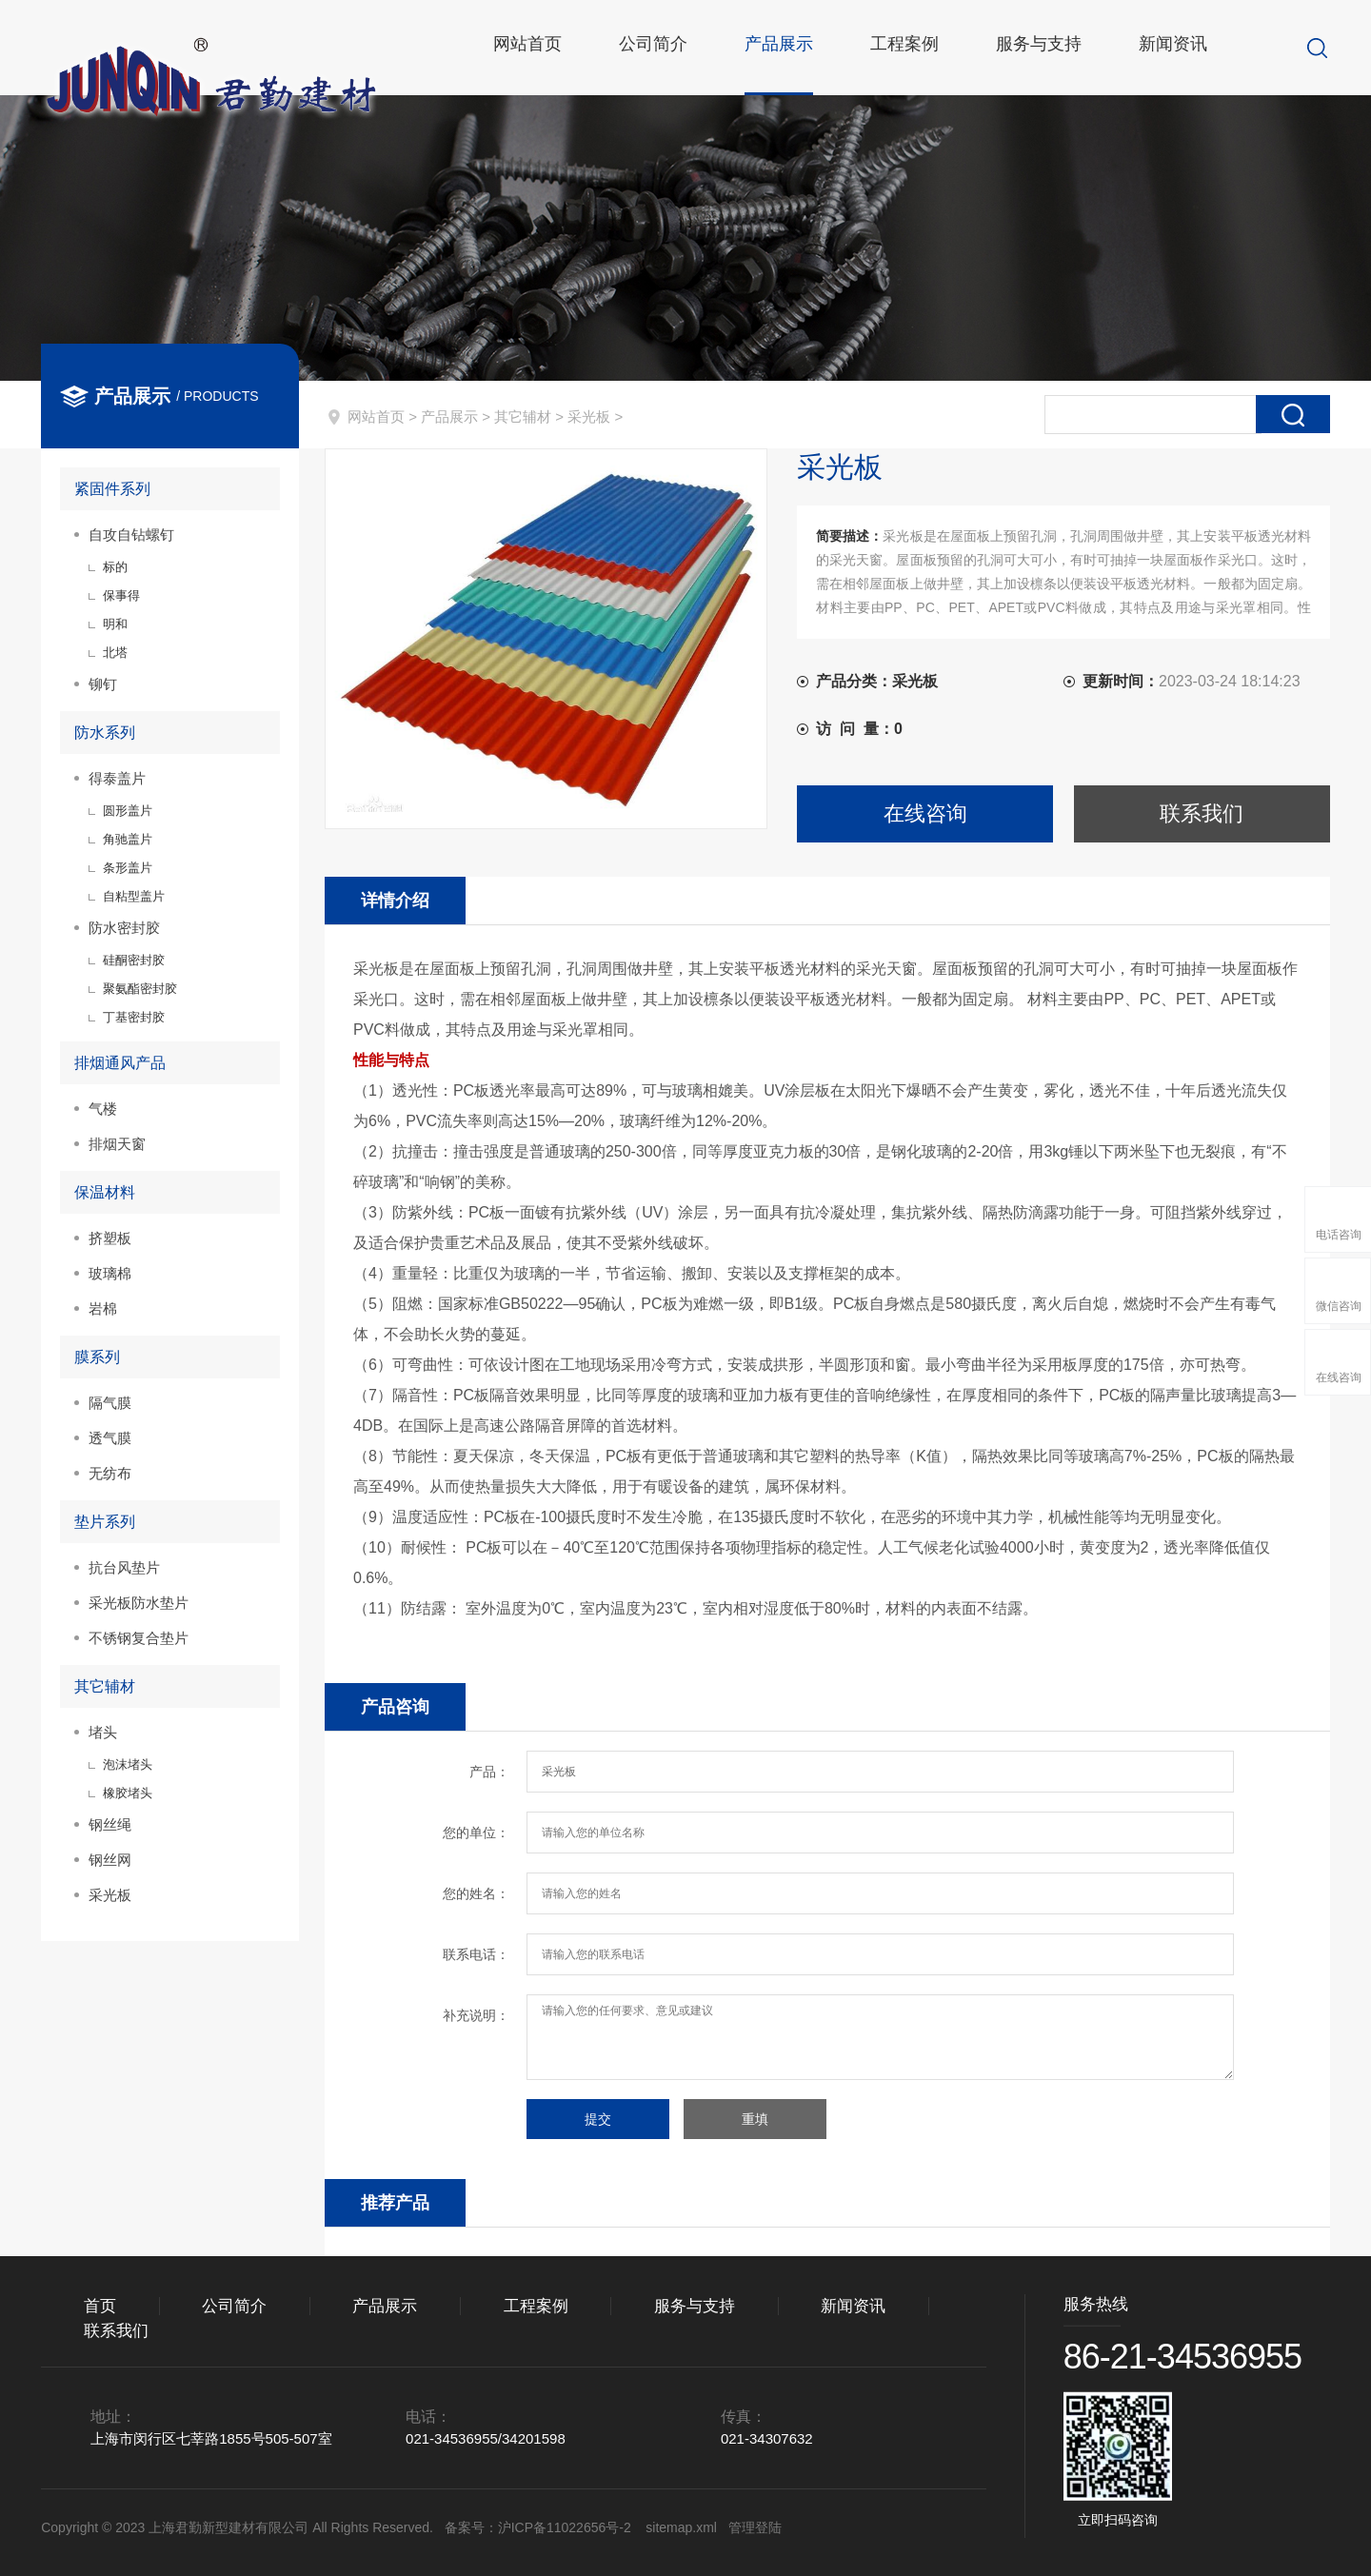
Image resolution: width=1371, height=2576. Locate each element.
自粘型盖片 (134, 896)
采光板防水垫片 (139, 1603)
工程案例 (913, 47)
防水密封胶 (124, 928)
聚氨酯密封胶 (140, 988)
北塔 (115, 652)
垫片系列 (104, 1522)
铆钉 (103, 684)
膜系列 (97, 1357)
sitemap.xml (681, 2527)
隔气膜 (110, 1403)
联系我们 (1201, 813)
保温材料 (104, 1192)
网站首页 (536, 47)
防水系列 (104, 732)
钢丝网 (110, 1860)
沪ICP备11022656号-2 (566, 2527)
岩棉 (103, 1308)
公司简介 (661, 47)
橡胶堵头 (127, 1793)
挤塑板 (110, 1238)
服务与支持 (1047, 47)
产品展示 (787, 47)
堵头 (103, 1732)
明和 (115, 624)
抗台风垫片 (124, 1567)
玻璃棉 (110, 1273)
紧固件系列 (112, 489)
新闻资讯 (1181, 47)
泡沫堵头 (127, 1764)
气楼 (103, 1108)
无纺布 (110, 1473)
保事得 (121, 595)
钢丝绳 (110, 1824)
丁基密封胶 (134, 1017)
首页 (100, 2306)
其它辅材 (522, 416)
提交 (598, 2119)
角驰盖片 (127, 839)
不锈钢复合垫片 (139, 1638)
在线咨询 (925, 813)
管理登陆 (755, 2527)
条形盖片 (127, 868)
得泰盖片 (117, 778)
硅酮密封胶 (134, 960)
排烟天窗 (117, 1144)
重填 (755, 2119)
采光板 (588, 416)
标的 (115, 567)
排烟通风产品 (120, 1063)
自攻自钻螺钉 (131, 534)
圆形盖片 (127, 810)
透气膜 (110, 1438)
